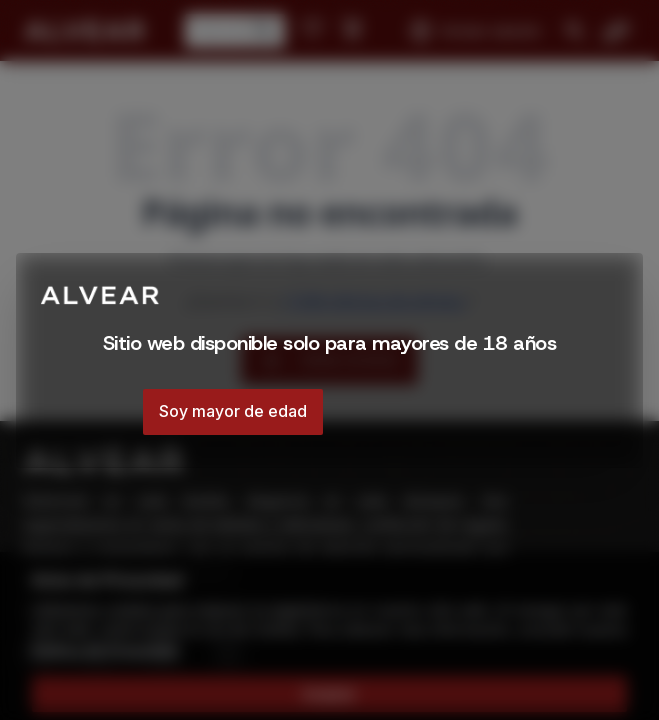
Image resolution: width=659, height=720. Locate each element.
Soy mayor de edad (233, 411)
